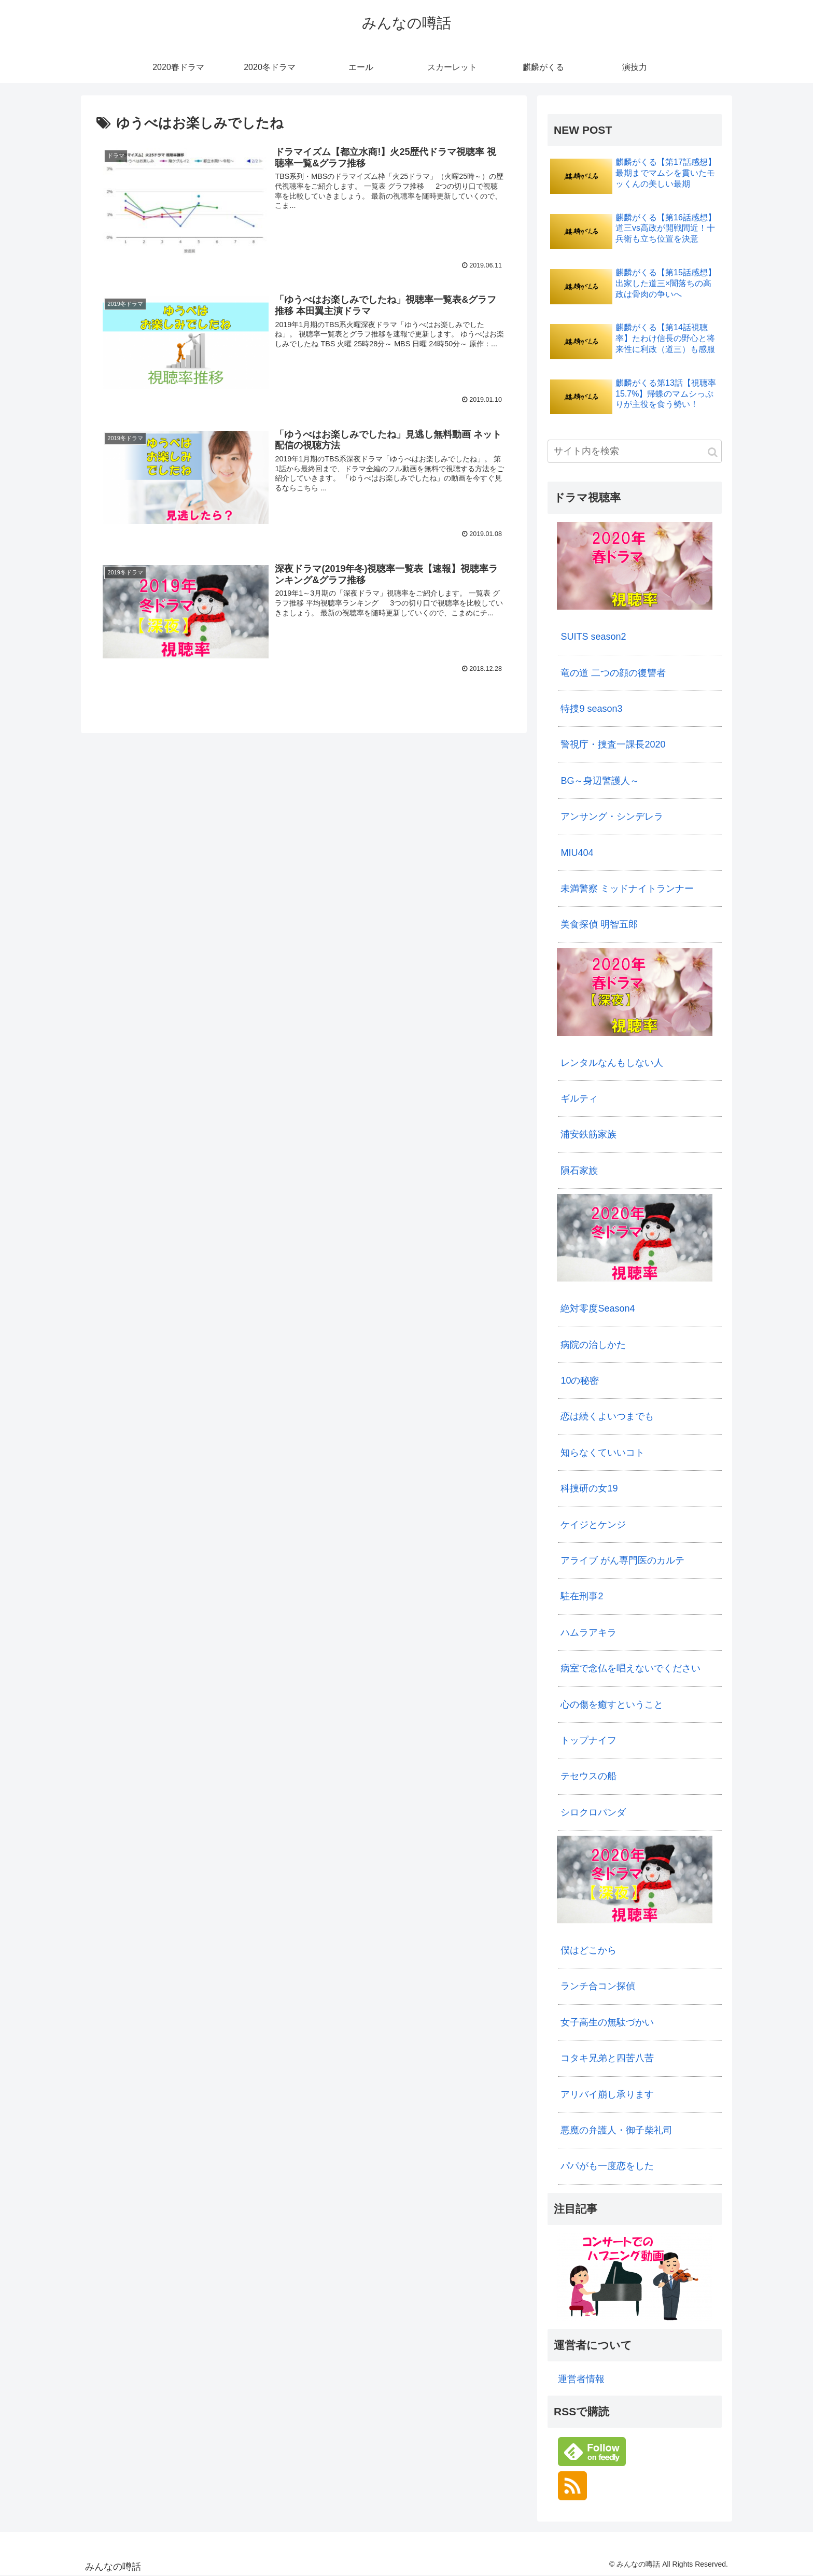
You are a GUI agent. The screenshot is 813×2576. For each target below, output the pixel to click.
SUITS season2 (593, 636)
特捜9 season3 (591, 708)
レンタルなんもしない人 (611, 1063)
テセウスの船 (588, 1776)
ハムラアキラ (588, 1632)
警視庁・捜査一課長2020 (612, 744)
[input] (635, 451)
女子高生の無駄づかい (607, 2022)
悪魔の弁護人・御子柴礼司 (616, 2130)
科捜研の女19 (589, 1488)
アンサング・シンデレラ (611, 816)
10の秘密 (579, 1380)
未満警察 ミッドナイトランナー (627, 888)
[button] (713, 452)
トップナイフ (588, 1740)
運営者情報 (581, 2379)
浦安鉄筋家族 (588, 1134)
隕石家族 (579, 1170)
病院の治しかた (593, 1345)
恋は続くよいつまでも (607, 1416)
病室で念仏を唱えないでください (630, 1668)
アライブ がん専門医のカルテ (622, 1560)
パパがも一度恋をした (607, 2166)
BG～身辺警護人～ (599, 781)
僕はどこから (588, 1950)
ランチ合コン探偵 (597, 1986)
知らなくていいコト (602, 1452)
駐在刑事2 (581, 1596)
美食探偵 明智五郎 (599, 924)
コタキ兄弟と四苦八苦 (607, 2058)
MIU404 (576, 853)
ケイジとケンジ (593, 1524)
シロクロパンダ (593, 1812)
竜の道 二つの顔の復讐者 (613, 673)
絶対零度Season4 (597, 1308)
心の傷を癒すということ (611, 1704)
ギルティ (579, 1098)
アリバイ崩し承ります (607, 2094)
